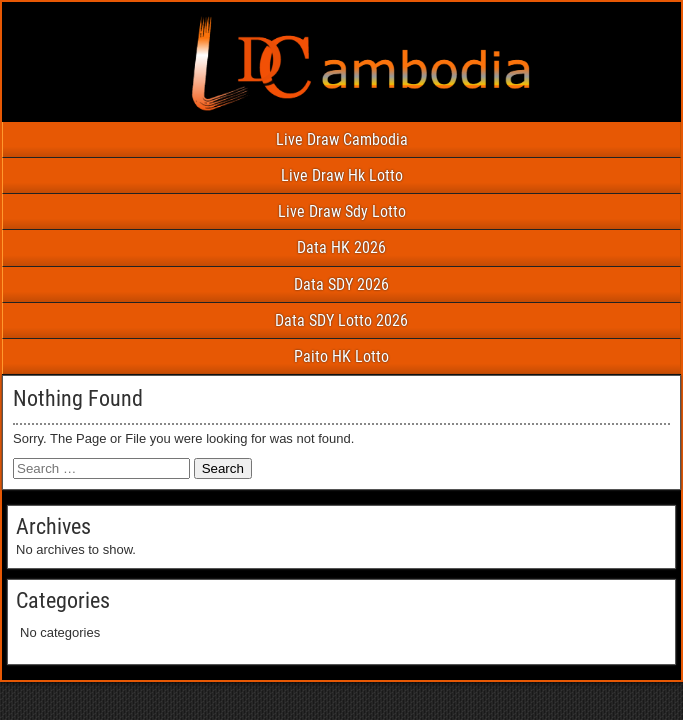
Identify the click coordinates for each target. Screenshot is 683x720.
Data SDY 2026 (341, 284)
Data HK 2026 (341, 247)
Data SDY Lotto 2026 (341, 320)
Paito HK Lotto (341, 356)
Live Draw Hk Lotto (342, 175)
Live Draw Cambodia (342, 139)
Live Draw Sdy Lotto (342, 211)
